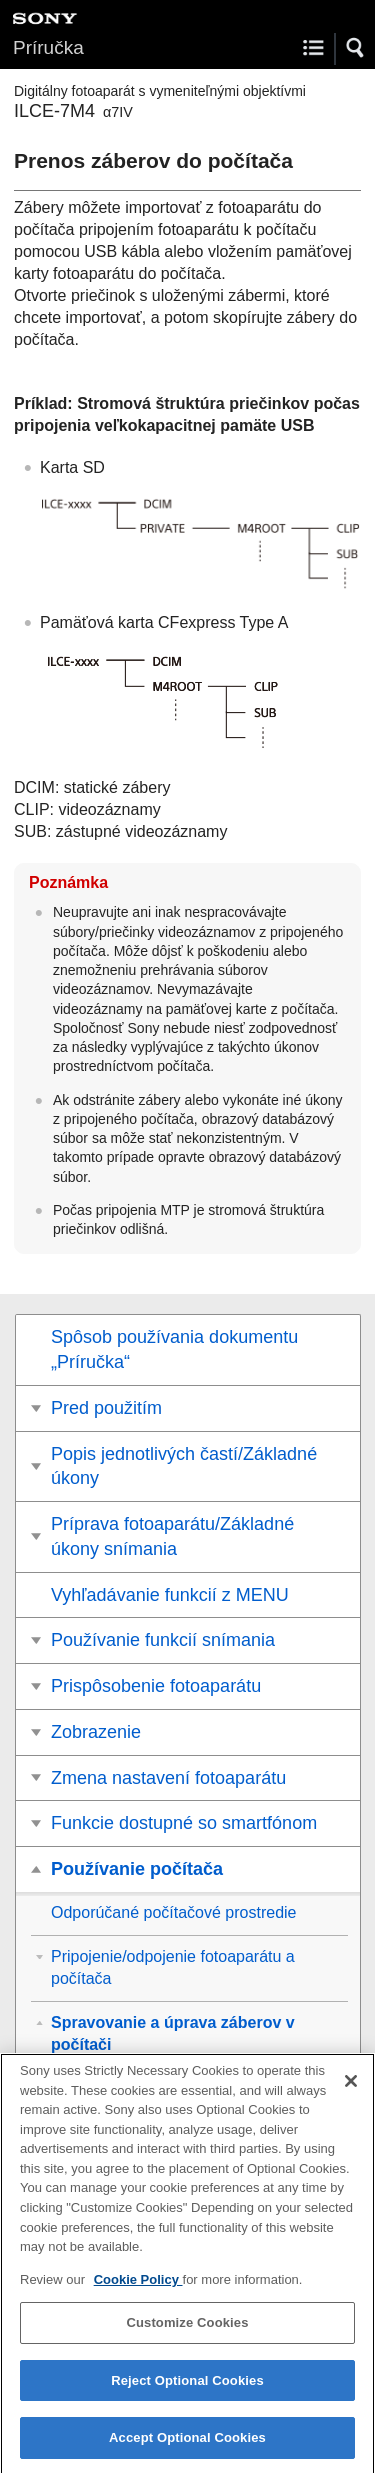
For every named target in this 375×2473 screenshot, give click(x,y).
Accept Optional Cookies (187, 2447)
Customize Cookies (187, 2332)
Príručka (48, 47)
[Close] (351, 2091)
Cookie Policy (138, 2288)
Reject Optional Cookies (187, 2389)
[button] (356, 48)
